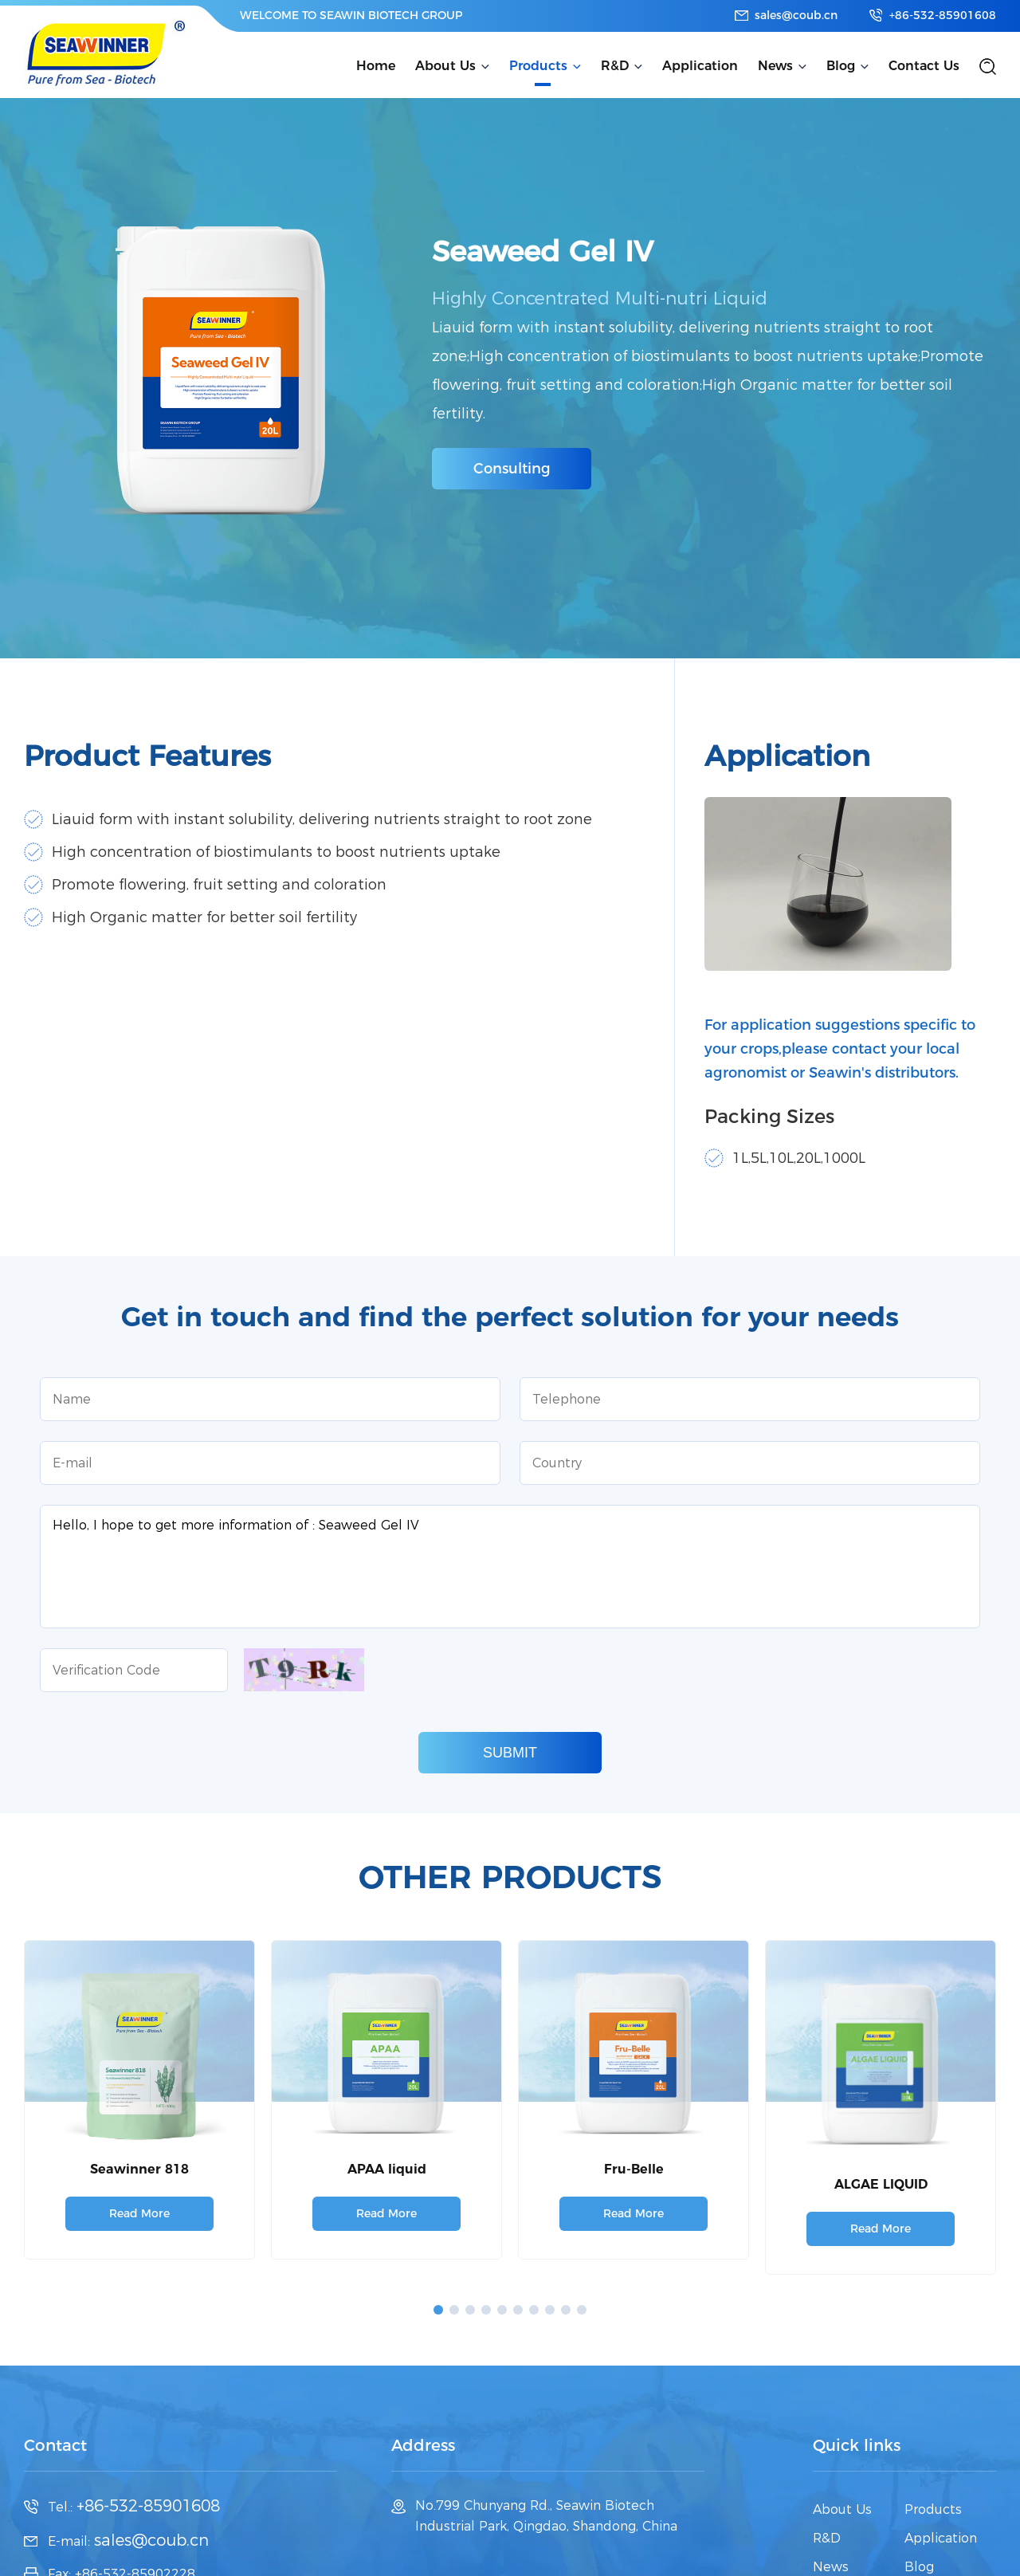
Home (375, 65)
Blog (840, 65)
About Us (445, 65)
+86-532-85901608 (942, 15)
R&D (615, 65)
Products (538, 65)
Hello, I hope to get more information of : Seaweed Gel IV (510, 1566)
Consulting (512, 468)
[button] (438, 2310)
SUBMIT (510, 1753)
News (775, 65)
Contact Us (924, 65)
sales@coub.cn (796, 15)
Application (700, 65)
